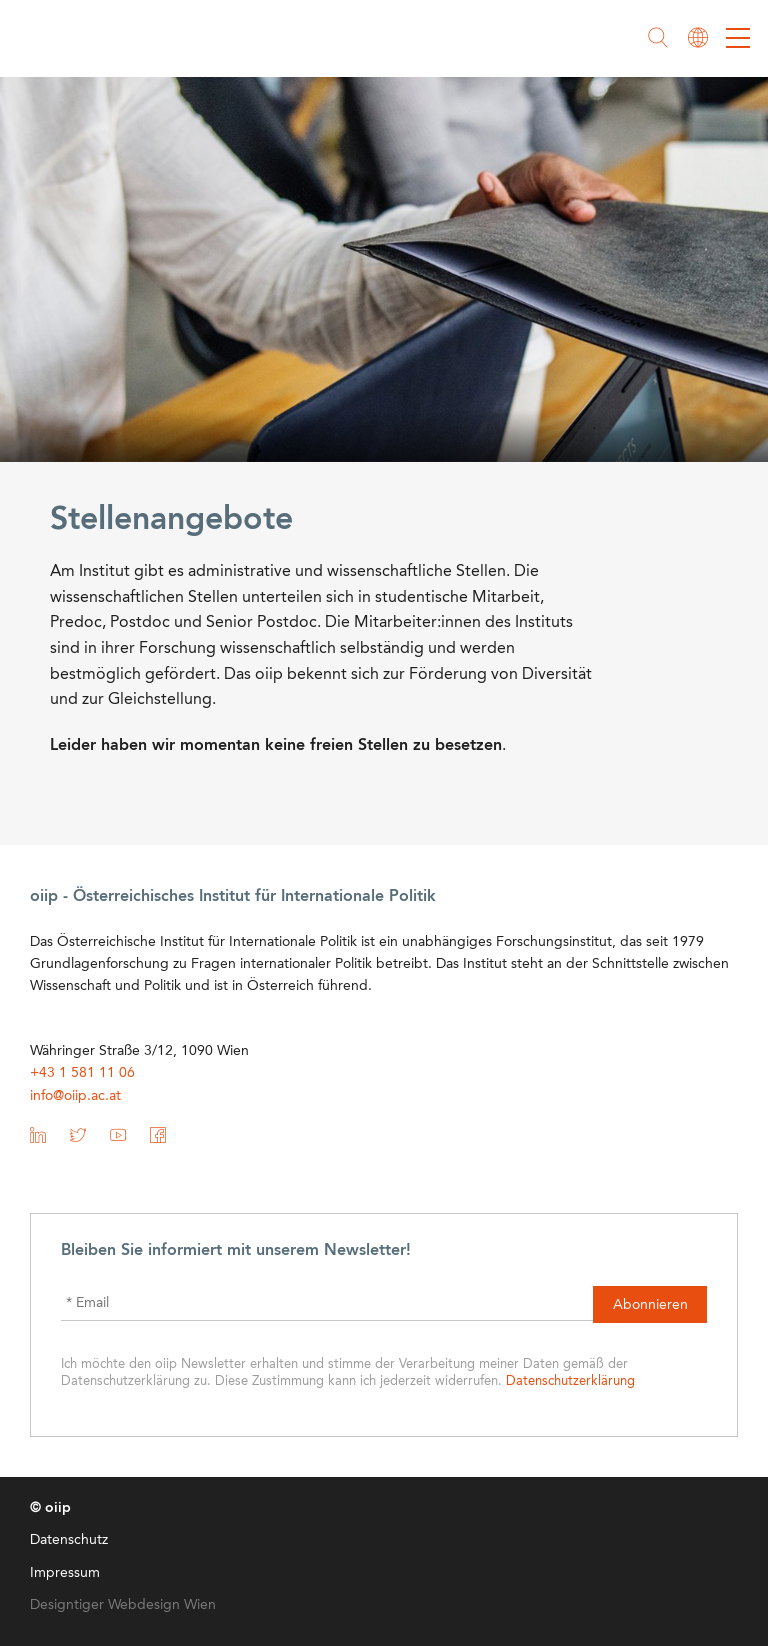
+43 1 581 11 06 (82, 1073)
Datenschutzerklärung (570, 1381)
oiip (74, 40)
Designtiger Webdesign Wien (123, 1605)
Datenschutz (69, 1540)
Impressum (65, 1573)
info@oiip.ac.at (75, 1096)
